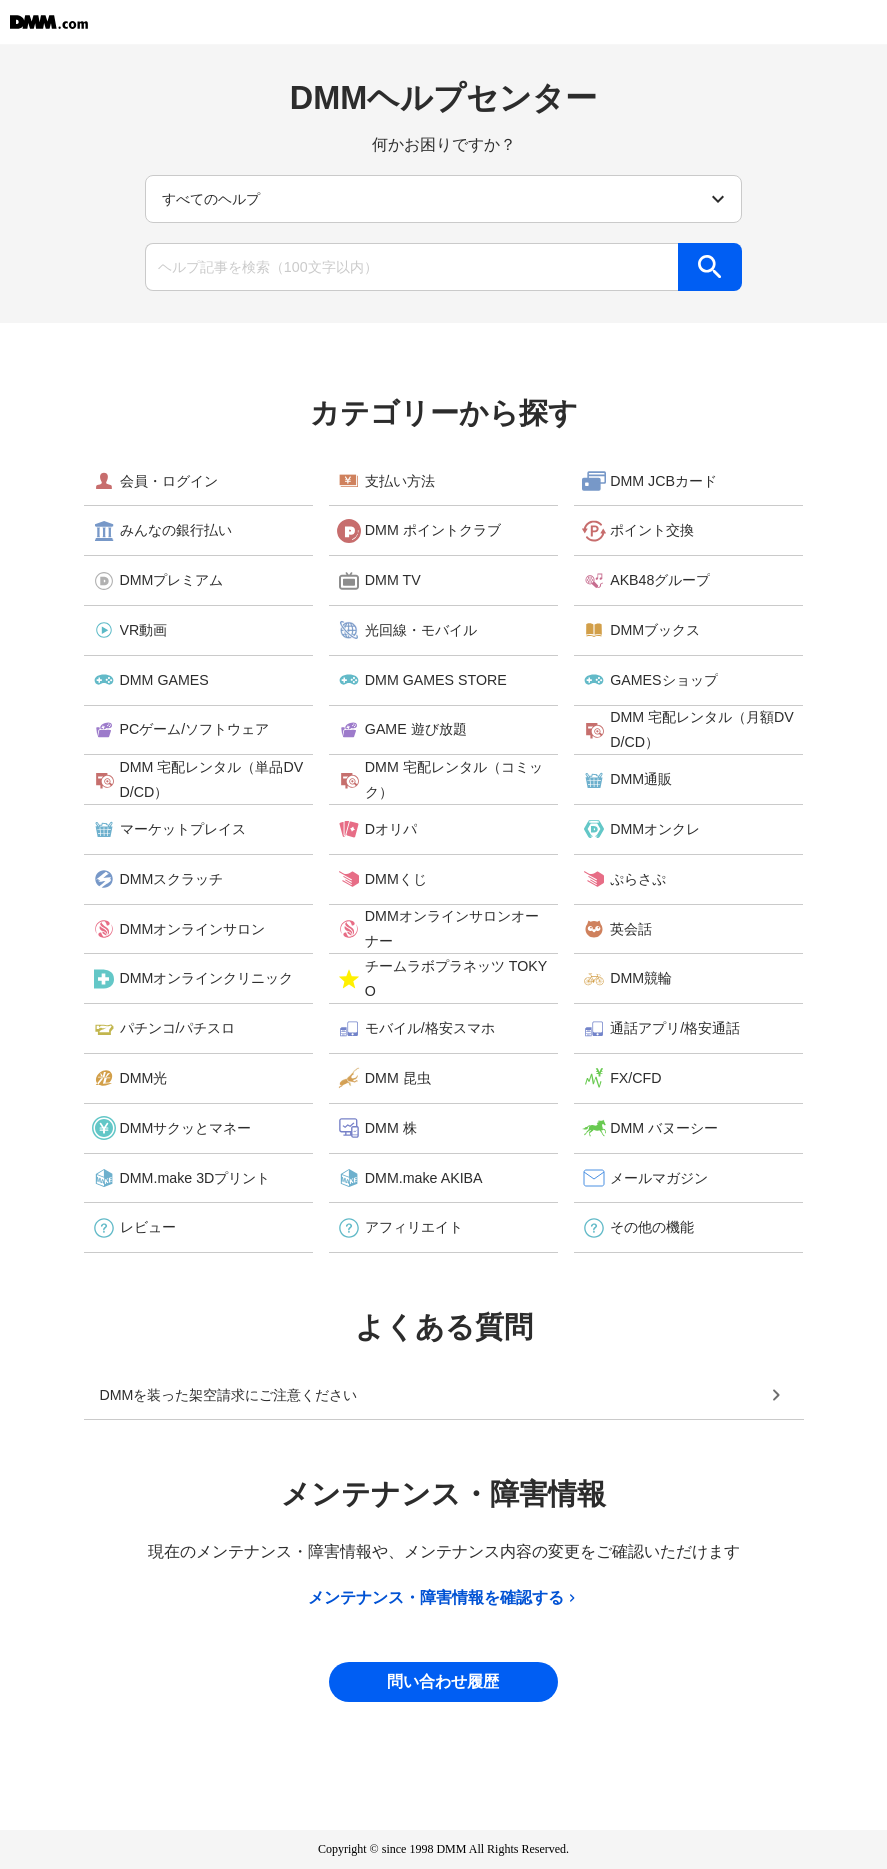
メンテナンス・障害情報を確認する (444, 1598)
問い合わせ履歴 (443, 1681)
